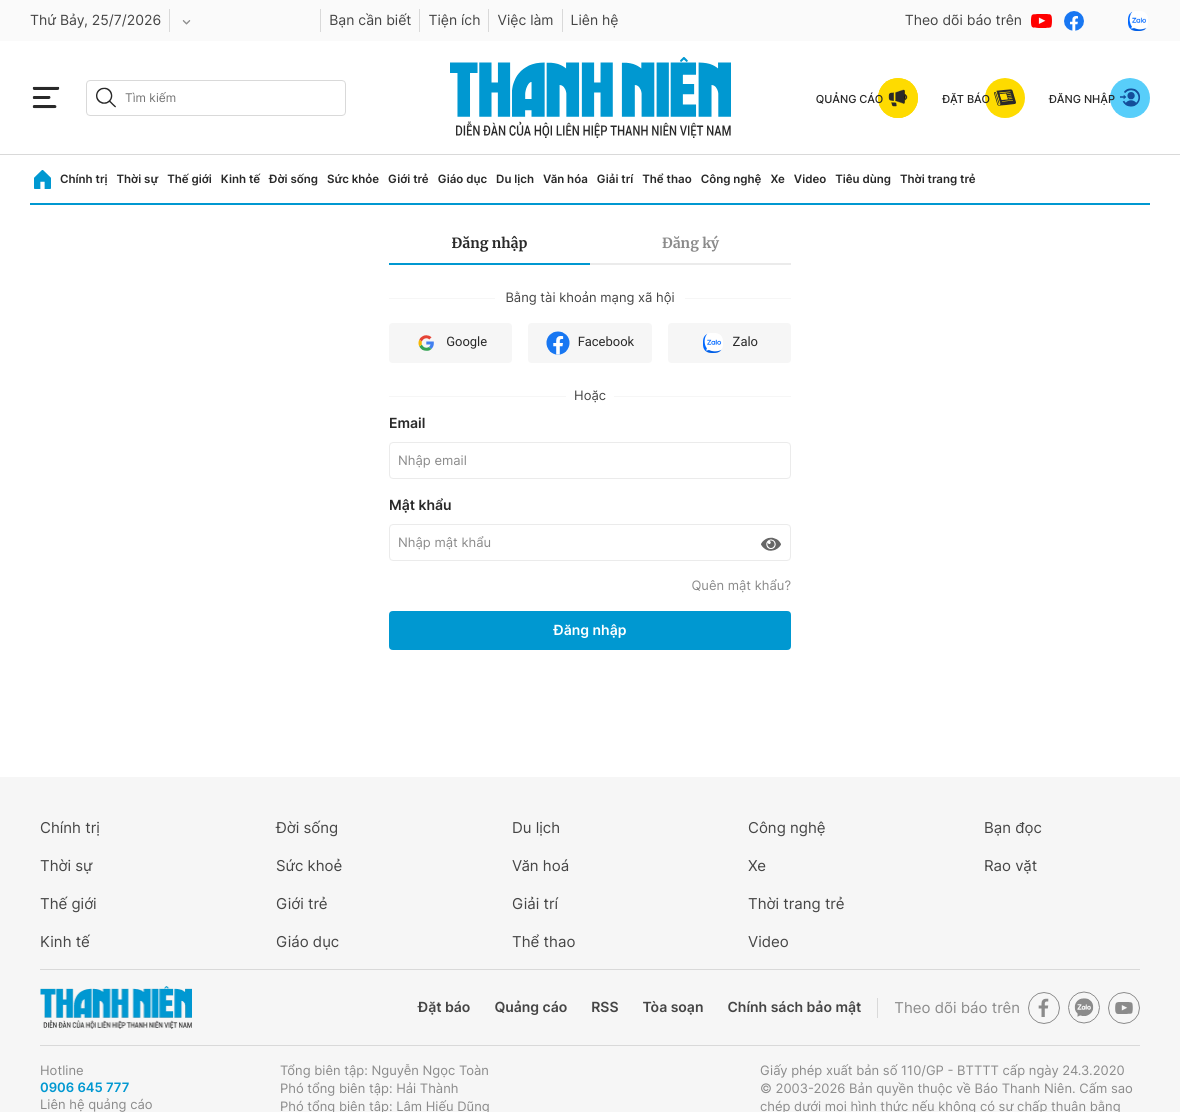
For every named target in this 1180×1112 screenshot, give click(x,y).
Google (450, 343)
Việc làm (525, 20)
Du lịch (515, 179)
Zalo (729, 343)
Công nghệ (731, 179)
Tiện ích (454, 20)
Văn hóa (565, 179)
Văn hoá (540, 865)
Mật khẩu (420, 505)
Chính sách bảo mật (794, 1007)
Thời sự (137, 179)
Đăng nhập (490, 243)
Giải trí (615, 179)
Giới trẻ (408, 179)
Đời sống (293, 179)
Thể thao (666, 179)
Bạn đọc (1013, 827)
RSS (604, 1007)
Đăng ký (690, 243)
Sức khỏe (353, 179)
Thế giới (189, 179)
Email (407, 423)
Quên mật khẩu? (741, 586)
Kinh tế (240, 179)
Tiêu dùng (863, 179)
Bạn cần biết (370, 20)
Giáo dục (462, 179)
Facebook (590, 343)
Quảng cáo (530, 1007)
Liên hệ (595, 20)
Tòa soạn (673, 1007)
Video (810, 179)
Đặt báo (444, 1007)
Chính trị (83, 179)
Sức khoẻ (309, 865)
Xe (777, 179)
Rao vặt (1010, 865)
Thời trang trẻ (938, 179)
